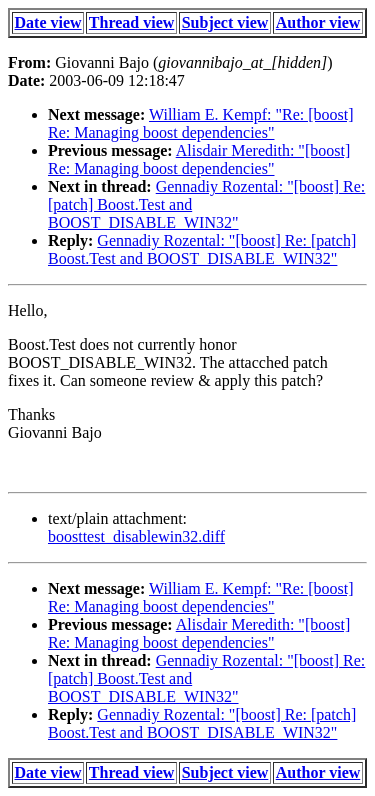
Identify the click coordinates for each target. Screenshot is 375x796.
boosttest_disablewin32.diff (136, 536)
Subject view (225, 22)
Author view (318, 22)
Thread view (131, 22)
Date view (48, 22)
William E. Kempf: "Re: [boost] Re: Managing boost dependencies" (201, 123)
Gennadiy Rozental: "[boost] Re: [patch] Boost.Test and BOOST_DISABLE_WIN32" (202, 249)
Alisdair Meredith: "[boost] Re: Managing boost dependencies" (199, 159)
